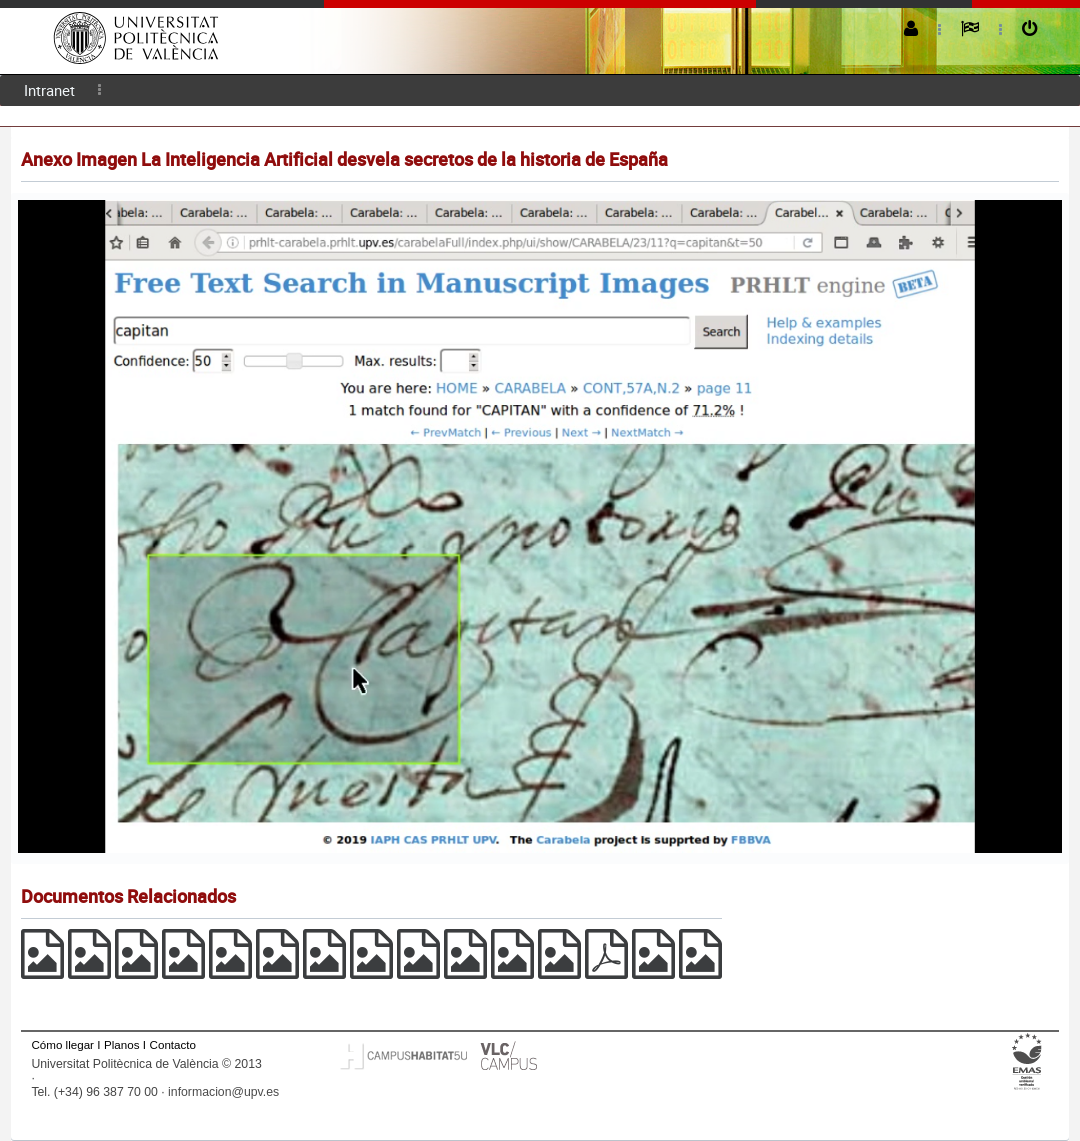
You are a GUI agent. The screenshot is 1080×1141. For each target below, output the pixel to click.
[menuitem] (49, 90)
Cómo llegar (62, 1044)
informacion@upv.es (223, 1092)
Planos (122, 1044)
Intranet (49, 90)
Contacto (173, 1044)
